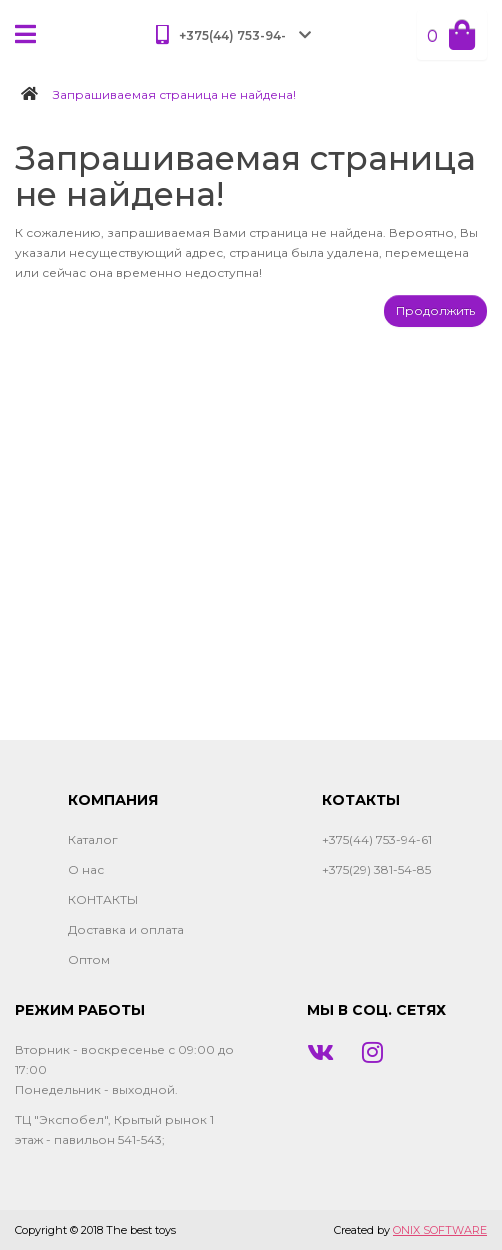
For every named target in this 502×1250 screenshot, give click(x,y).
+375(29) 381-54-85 (376, 869)
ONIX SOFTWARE (440, 1230)
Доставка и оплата (126, 929)
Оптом (89, 959)
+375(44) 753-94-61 (377, 839)
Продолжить (435, 310)
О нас (86, 869)
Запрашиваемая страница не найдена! (174, 94)
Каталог (93, 839)
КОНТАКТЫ (103, 899)
